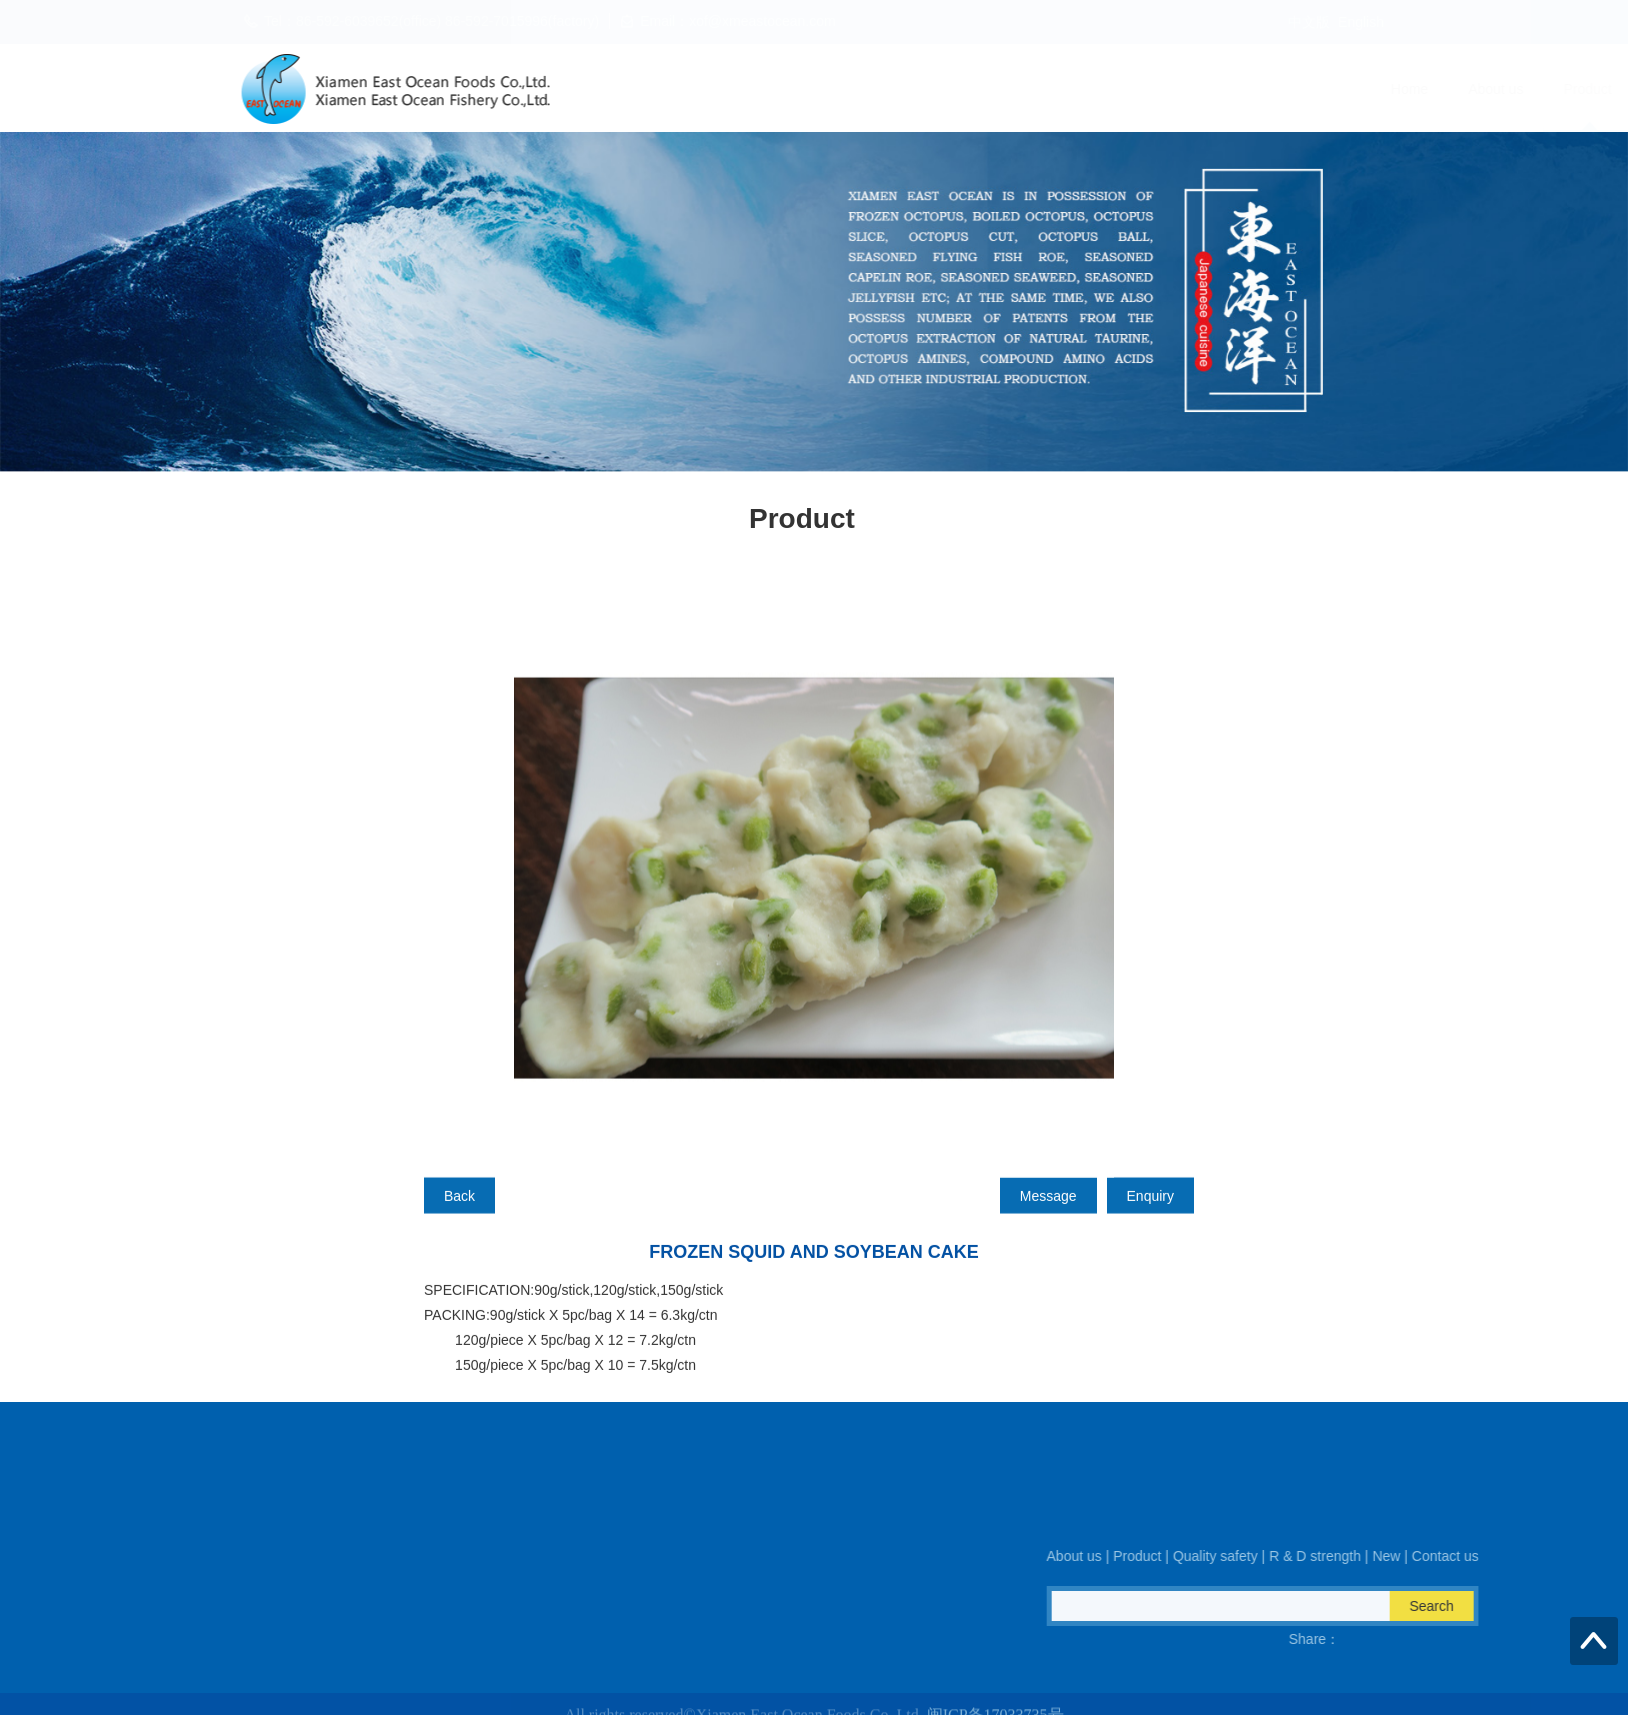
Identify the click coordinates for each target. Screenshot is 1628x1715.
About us (852, 89)
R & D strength (1179, 89)
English (1361, 22)
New (1279, 89)
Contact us (1366, 89)
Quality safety (1050, 89)
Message (1048, 1232)
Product (944, 89)
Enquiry (1150, 1232)
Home (766, 89)
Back (459, 1232)
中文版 (1309, 22)
